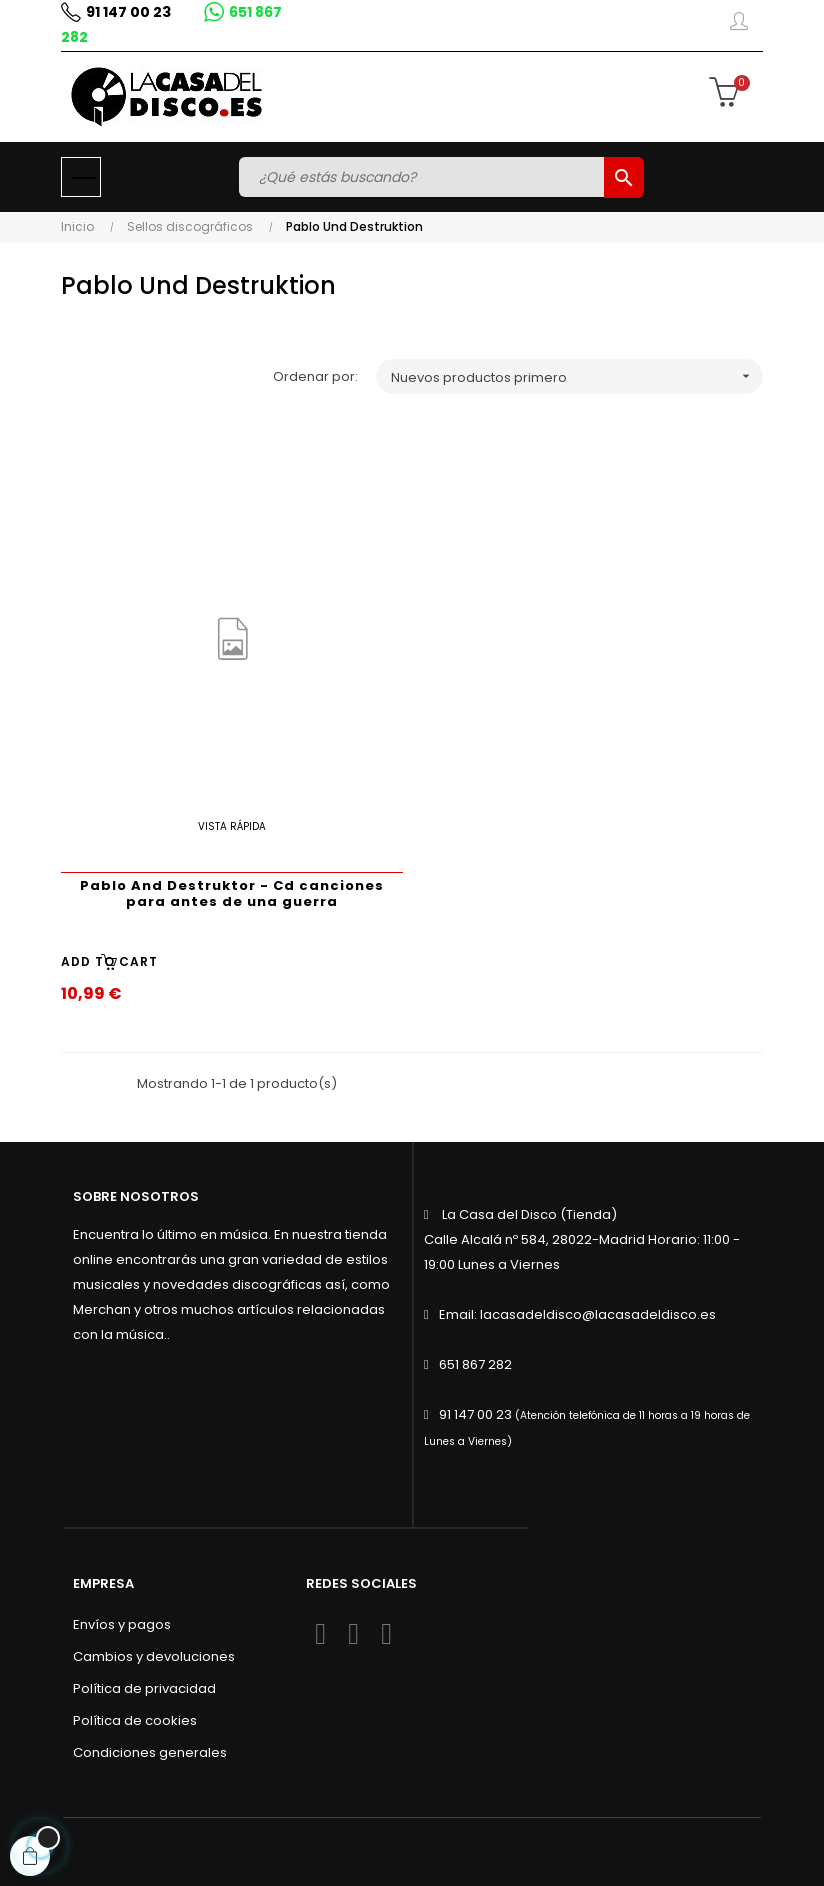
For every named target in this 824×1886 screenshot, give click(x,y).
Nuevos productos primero (577, 376)
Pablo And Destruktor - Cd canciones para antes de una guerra (232, 893)
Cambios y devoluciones (154, 1656)
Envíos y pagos (122, 1624)
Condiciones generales (150, 1752)
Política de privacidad (144, 1688)
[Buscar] (424, 177)
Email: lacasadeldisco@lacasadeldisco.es (577, 1314)
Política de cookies (135, 1720)
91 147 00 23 (128, 12)
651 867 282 (475, 1364)
